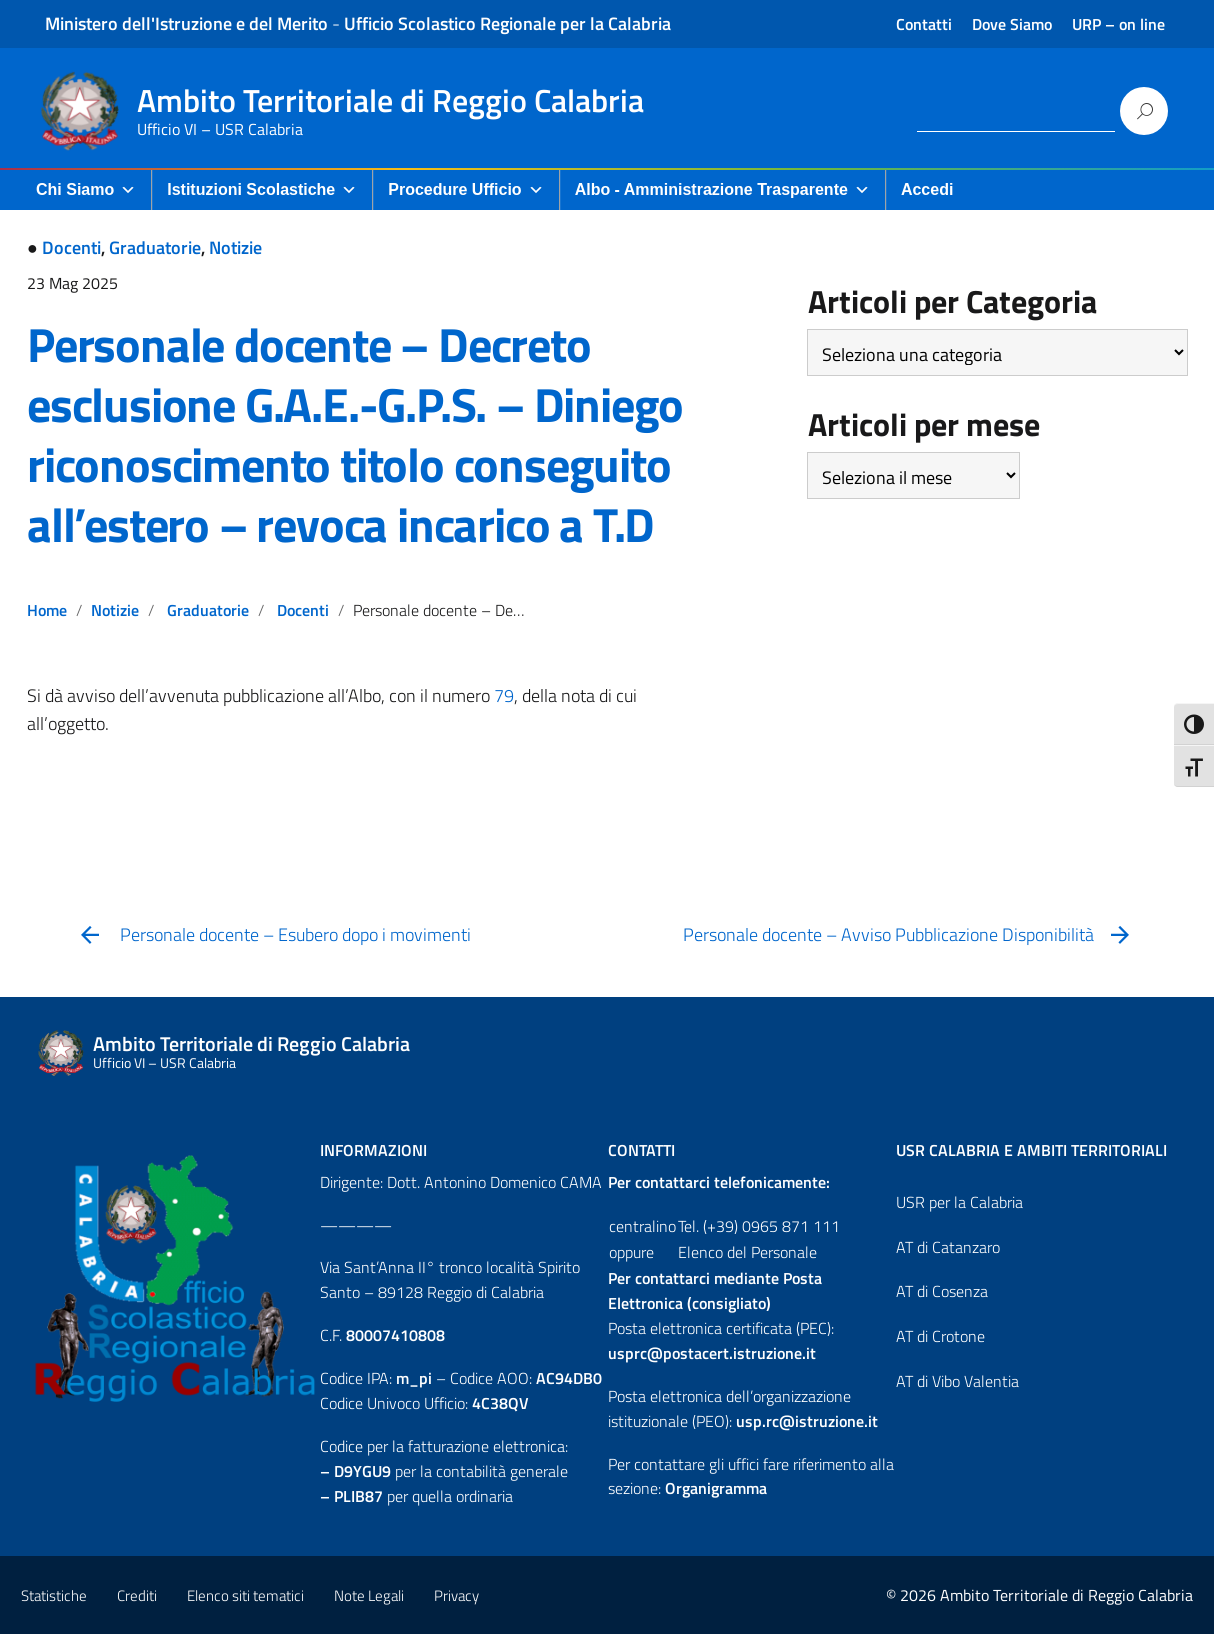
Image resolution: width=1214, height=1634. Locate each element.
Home (47, 610)
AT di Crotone (940, 1336)
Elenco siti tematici (245, 1595)
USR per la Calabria (959, 1202)
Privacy (456, 1595)
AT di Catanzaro (948, 1247)
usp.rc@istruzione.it (807, 1421)
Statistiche (54, 1595)
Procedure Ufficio (465, 190)
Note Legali (369, 1595)
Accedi (927, 189)
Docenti (71, 247)
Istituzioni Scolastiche (262, 190)
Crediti (137, 1595)
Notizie (235, 247)
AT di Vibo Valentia (957, 1381)
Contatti (924, 24)
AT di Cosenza (942, 1291)
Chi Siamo (86, 190)
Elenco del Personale (747, 1252)
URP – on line (1118, 24)
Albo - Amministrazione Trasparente (722, 190)
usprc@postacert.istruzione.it (712, 1353)
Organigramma (716, 1488)
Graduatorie (155, 247)
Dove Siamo (1012, 24)
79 (504, 695)
